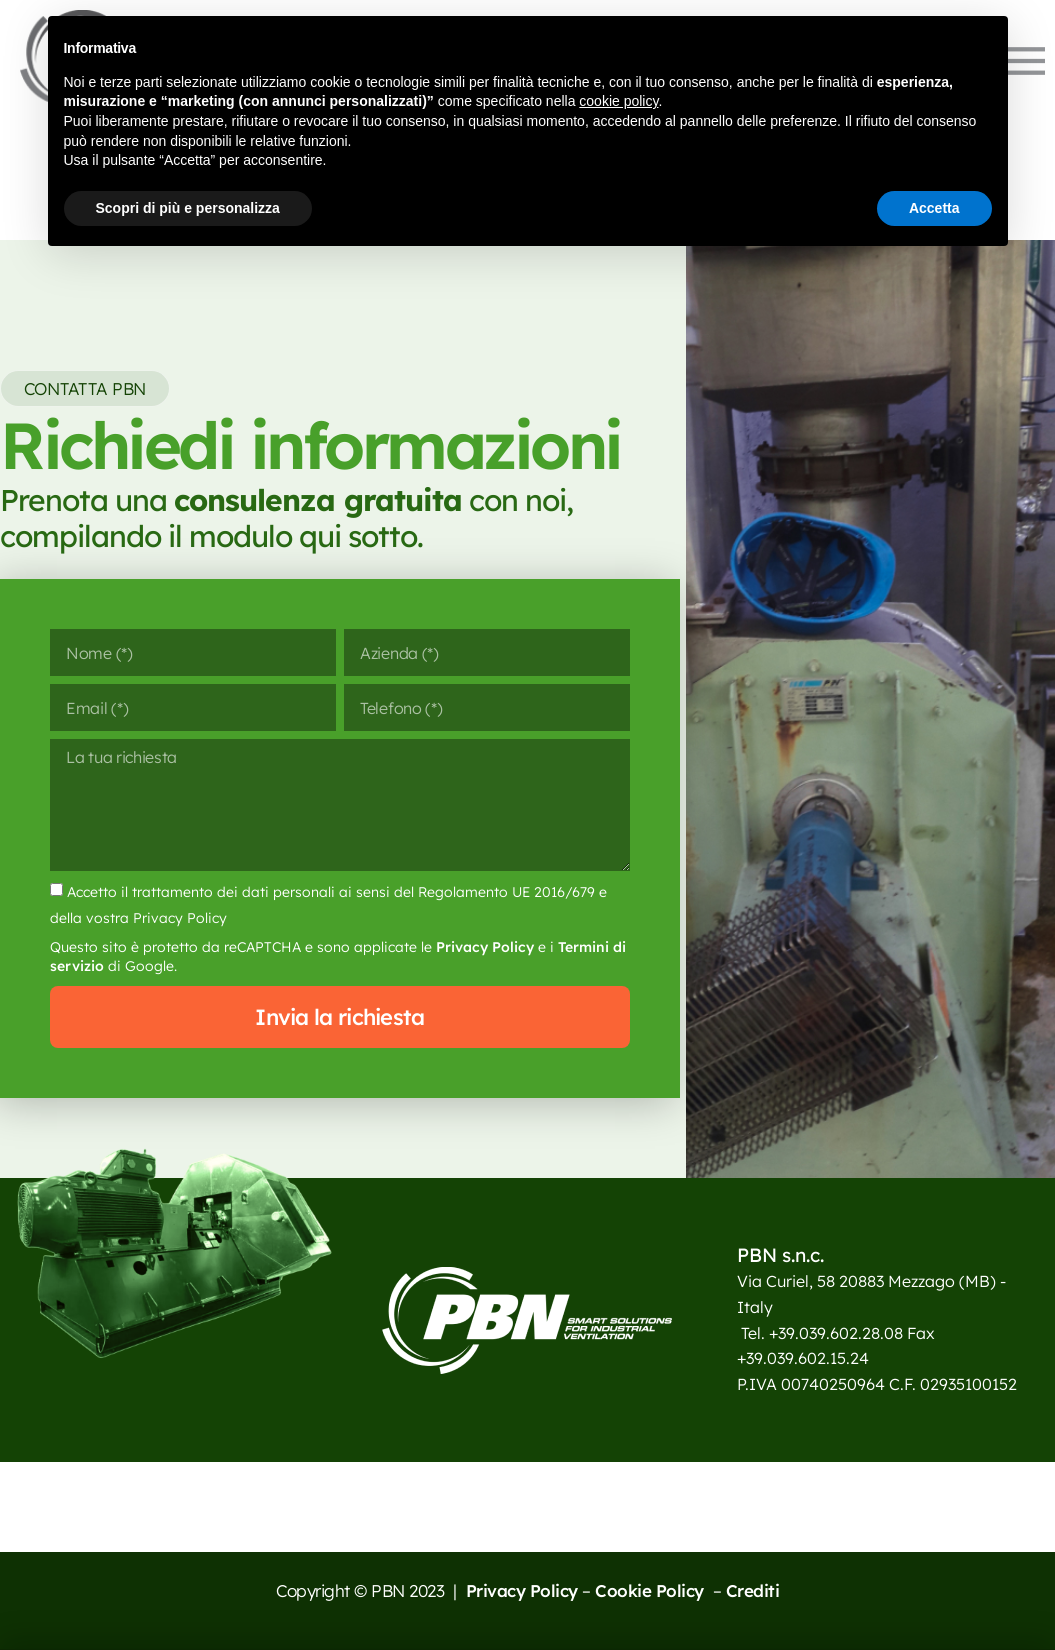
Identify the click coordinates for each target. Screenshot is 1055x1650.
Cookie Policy (651, 1590)
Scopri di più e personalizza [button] (188, 208)
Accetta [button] (934, 208)
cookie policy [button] (618, 101)
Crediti (753, 1590)
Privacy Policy (485, 947)
